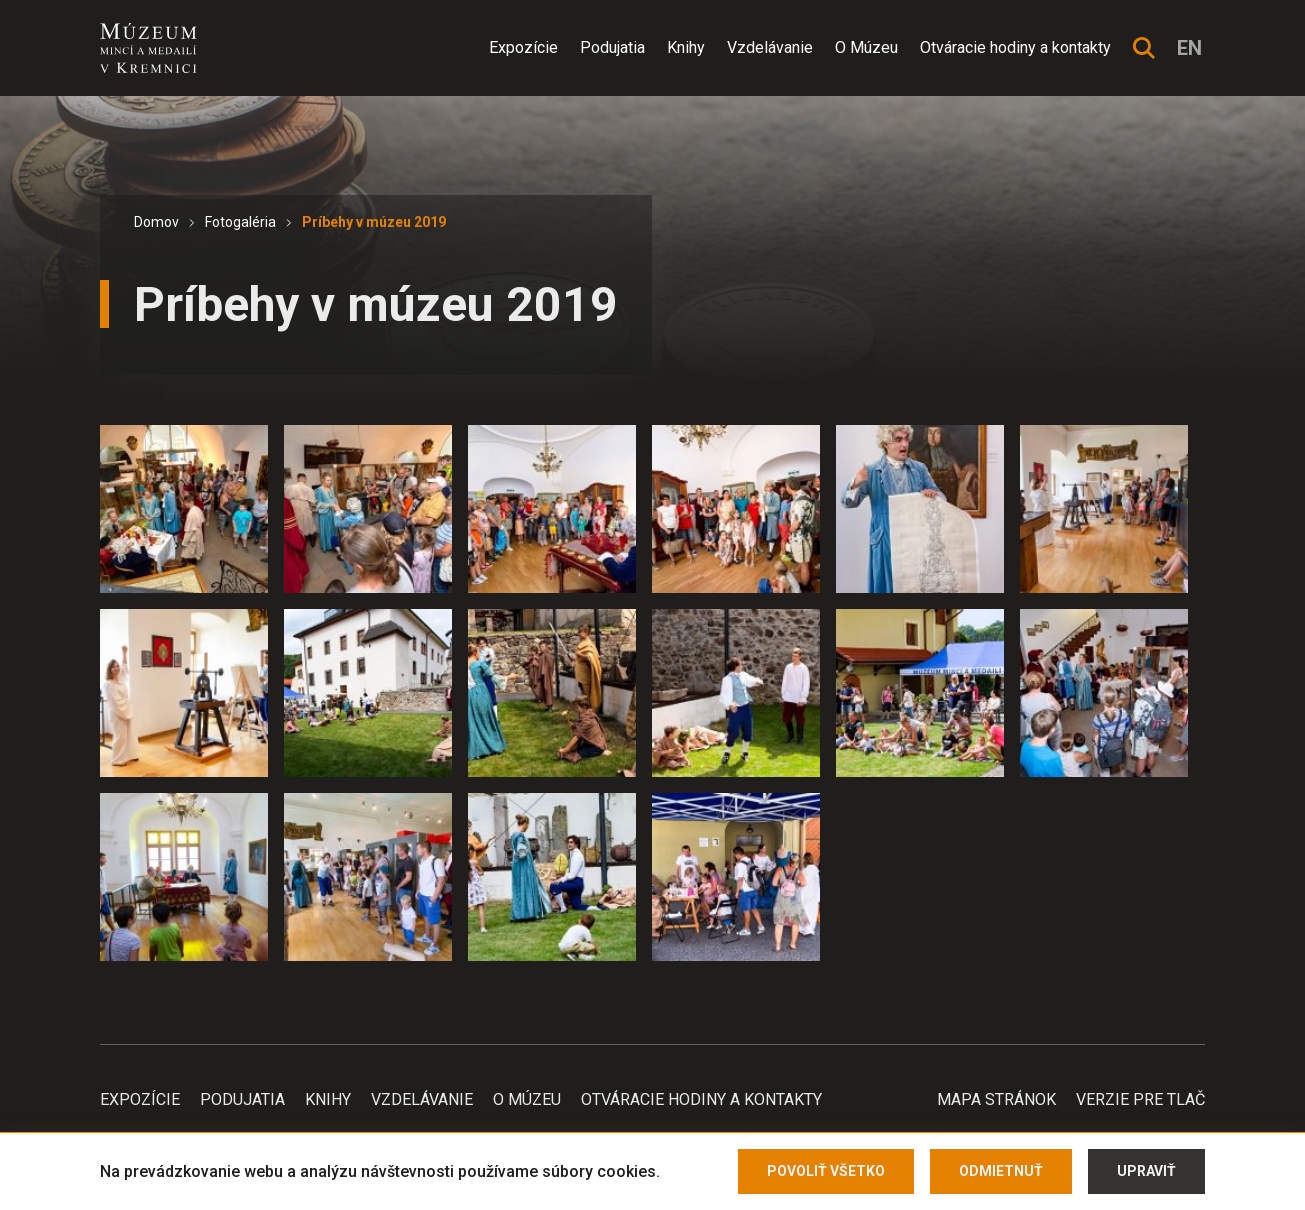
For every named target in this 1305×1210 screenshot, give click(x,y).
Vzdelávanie (770, 47)
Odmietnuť (1001, 1171)
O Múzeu (866, 47)
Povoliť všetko (826, 1171)
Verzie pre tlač (1140, 1099)
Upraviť (1146, 1171)
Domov (156, 222)
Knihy (686, 47)
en (1189, 48)
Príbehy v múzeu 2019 (374, 222)
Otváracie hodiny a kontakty (1015, 47)
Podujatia (612, 47)
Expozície (523, 47)
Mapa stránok (996, 1099)
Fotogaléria (240, 222)
